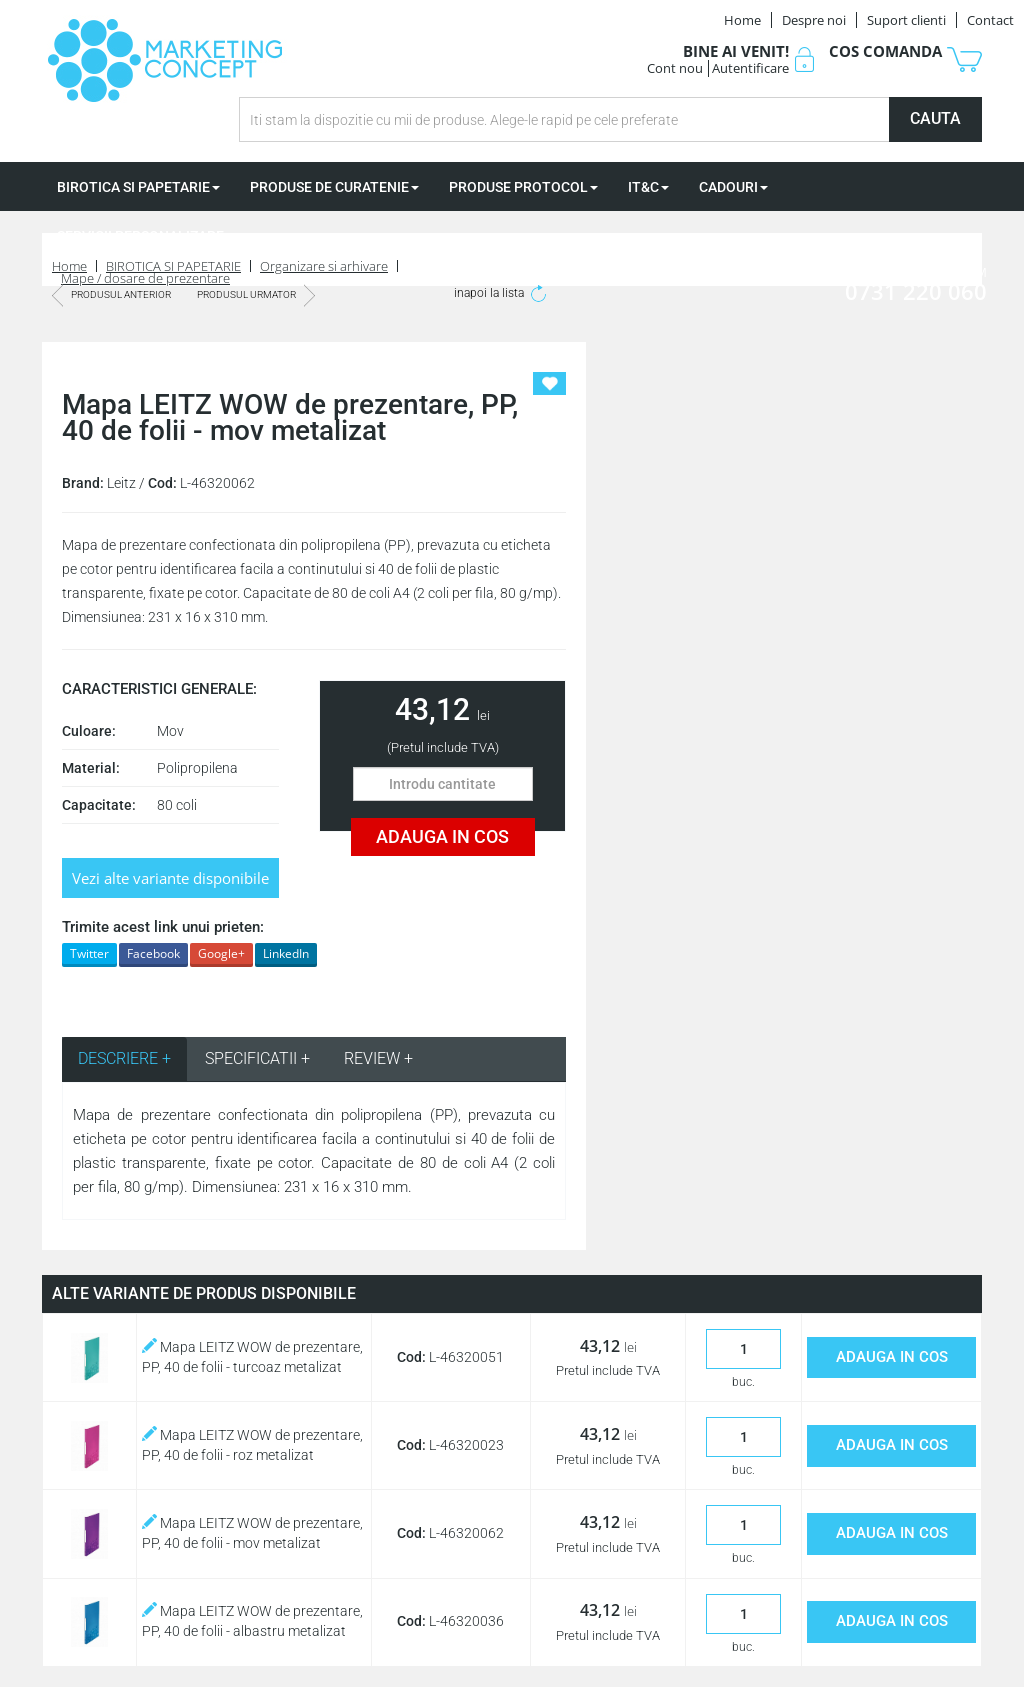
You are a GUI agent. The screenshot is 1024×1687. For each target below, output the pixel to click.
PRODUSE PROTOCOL (523, 187)
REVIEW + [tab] (378, 1058)
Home (742, 20)
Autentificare (750, 68)
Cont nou (675, 68)
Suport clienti (906, 20)
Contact (990, 20)
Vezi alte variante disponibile (170, 878)
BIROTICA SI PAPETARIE (138, 187)
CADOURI (733, 187)
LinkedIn (286, 953)
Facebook (153, 953)
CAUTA (935, 118)
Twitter (89, 953)
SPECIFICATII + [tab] (257, 1058)
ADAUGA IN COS (442, 836)
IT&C (648, 187)
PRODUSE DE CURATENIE (334, 187)
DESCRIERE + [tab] (124, 1058)
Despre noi (814, 20)
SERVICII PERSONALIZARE (145, 236)
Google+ (221, 953)
